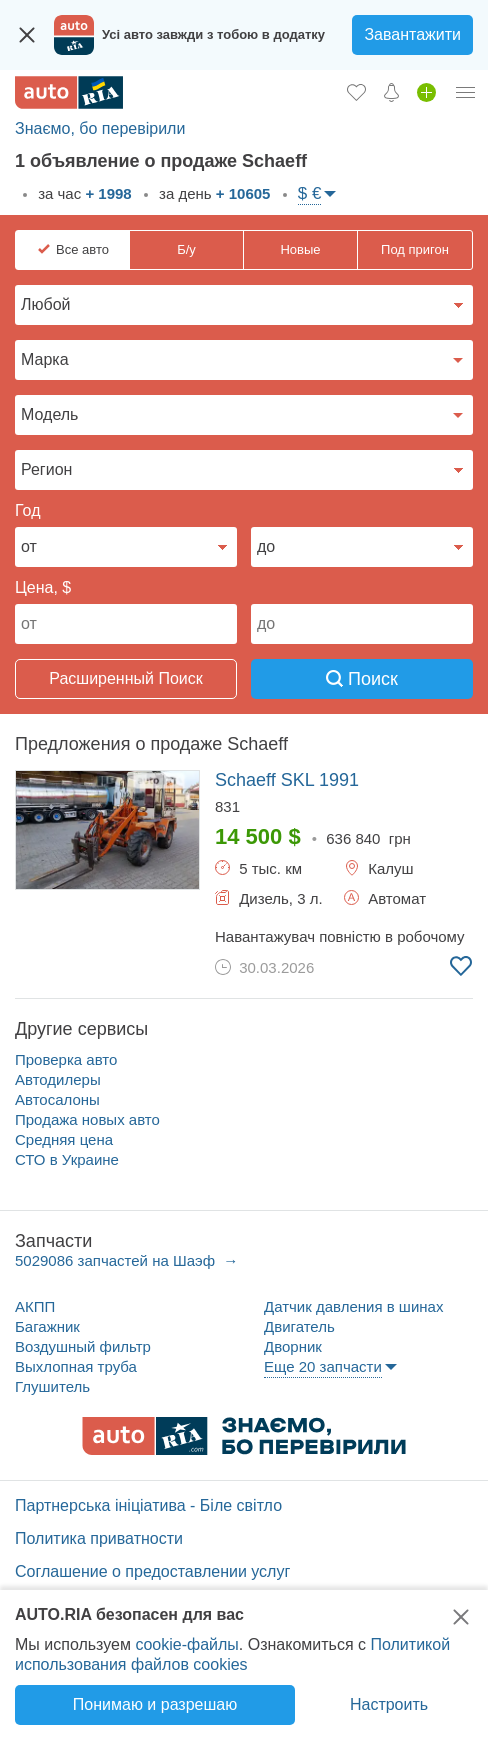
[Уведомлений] (391, 92)
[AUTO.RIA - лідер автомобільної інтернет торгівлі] (69, 92)
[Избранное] (356, 92)
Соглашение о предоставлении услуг (152, 1571)
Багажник (47, 1326)
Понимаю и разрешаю (155, 1704)
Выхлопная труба (76, 1366)
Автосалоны (57, 1099)
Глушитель (52, 1386)
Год (27, 510)
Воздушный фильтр (83, 1346)
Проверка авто (66, 1059)
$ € (310, 193)
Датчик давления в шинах (353, 1306)
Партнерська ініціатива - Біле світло (148, 1505)
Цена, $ (43, 587)
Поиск (362, 679)
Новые (300, 249)
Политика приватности (99, 1538)
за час (83, 193)
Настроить (389, 1704)
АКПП (35, 1306)
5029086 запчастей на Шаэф (117, 1260)
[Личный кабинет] (466, 92)
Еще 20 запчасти (323, 1366)
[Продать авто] (426, 92)
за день (213, 193)
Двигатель (299, 1326)
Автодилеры (58, 1079)
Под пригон (415, 249)
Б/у (186, 249)
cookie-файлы (186, 1644)
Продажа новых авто (87, 1119)
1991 (287, 780)
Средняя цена (64, 1139)
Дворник (293, 1346)
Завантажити (412, 34)
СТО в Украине (67, 1159)
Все (82, 250)
